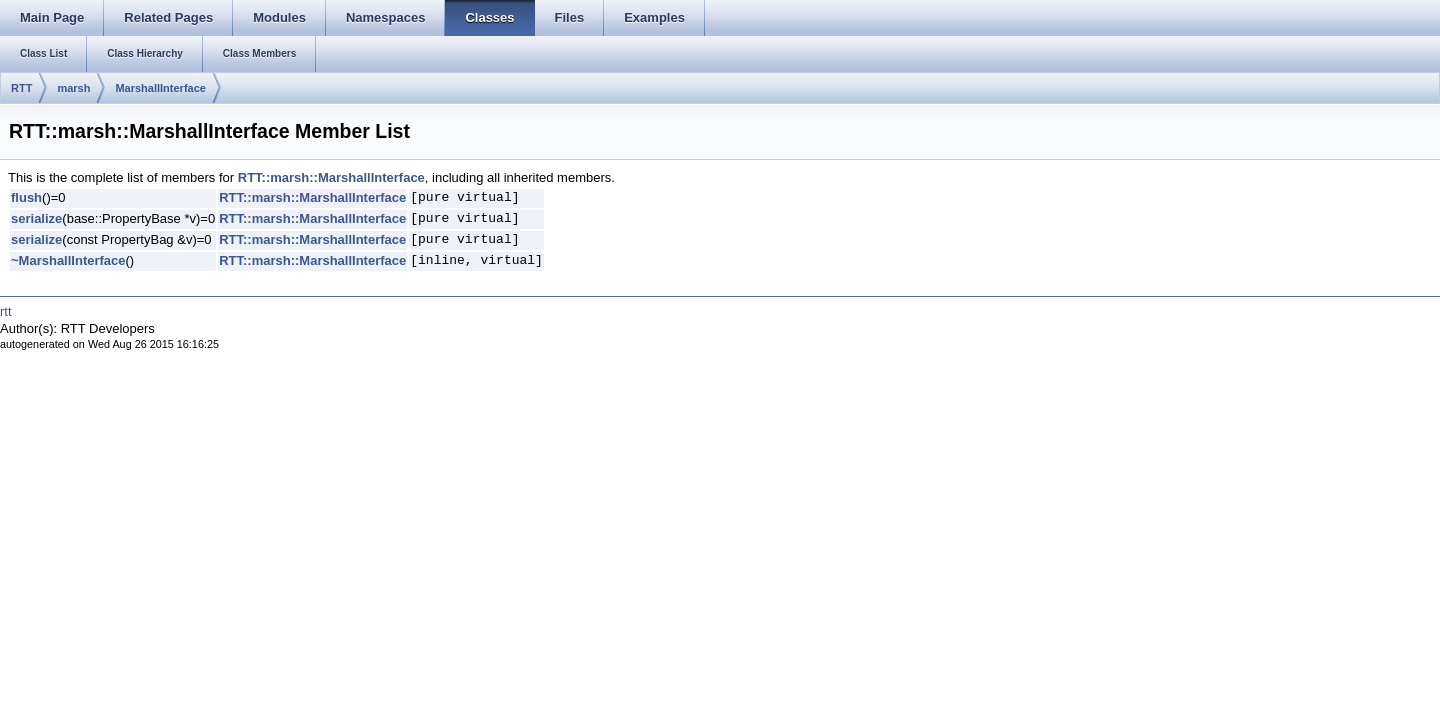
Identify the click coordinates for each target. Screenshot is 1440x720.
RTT (21, 88)
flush (26, 197)
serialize (36, 218)
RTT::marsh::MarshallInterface (331, 177)
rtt (6, 311)
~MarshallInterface (68, 260)
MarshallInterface (160, 88)
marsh (73, 88)
